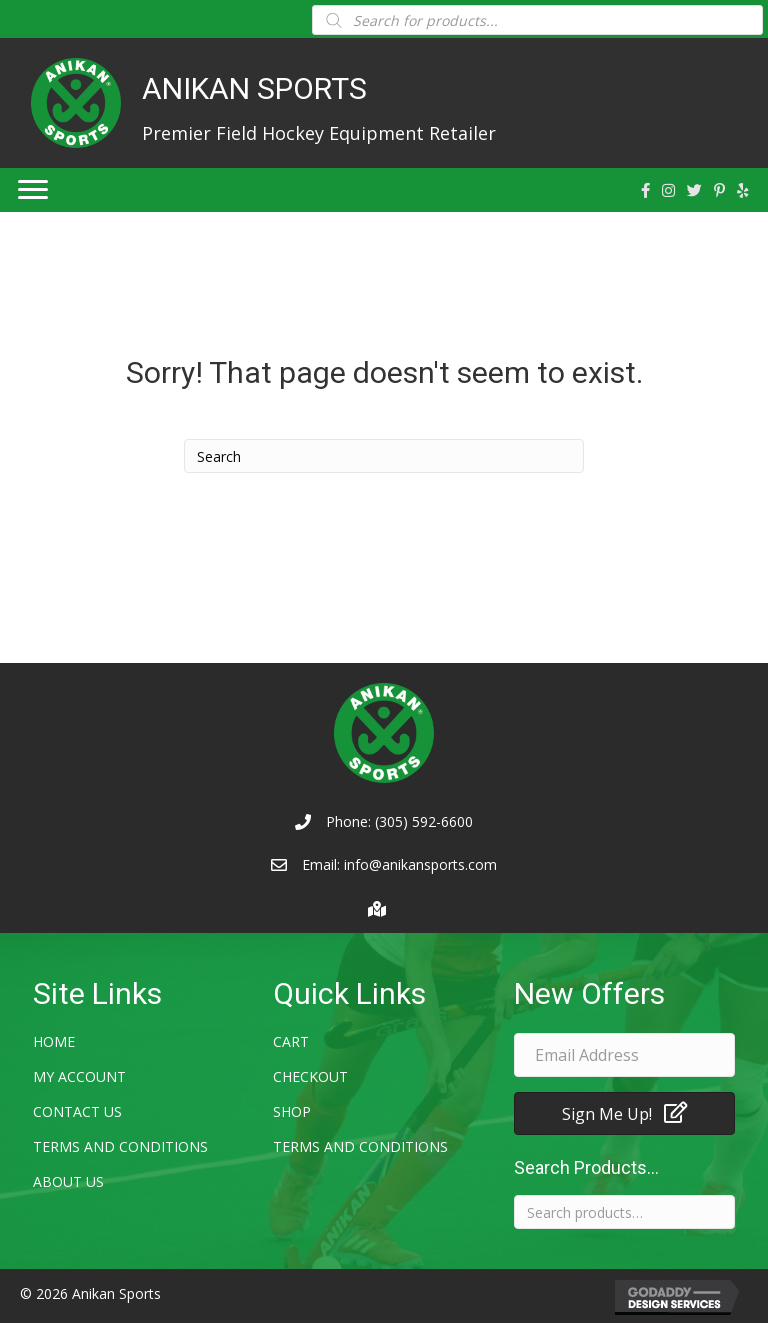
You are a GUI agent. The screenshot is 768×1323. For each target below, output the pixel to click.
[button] (624, 1113)
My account (79, 1076)
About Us (68, 1181)
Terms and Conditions (120, 1146)
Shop (292, 1111)
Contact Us (77, 1111)
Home (54, 1041)
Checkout (310, 1076)
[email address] (624, 1055)
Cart (291, 1041)
